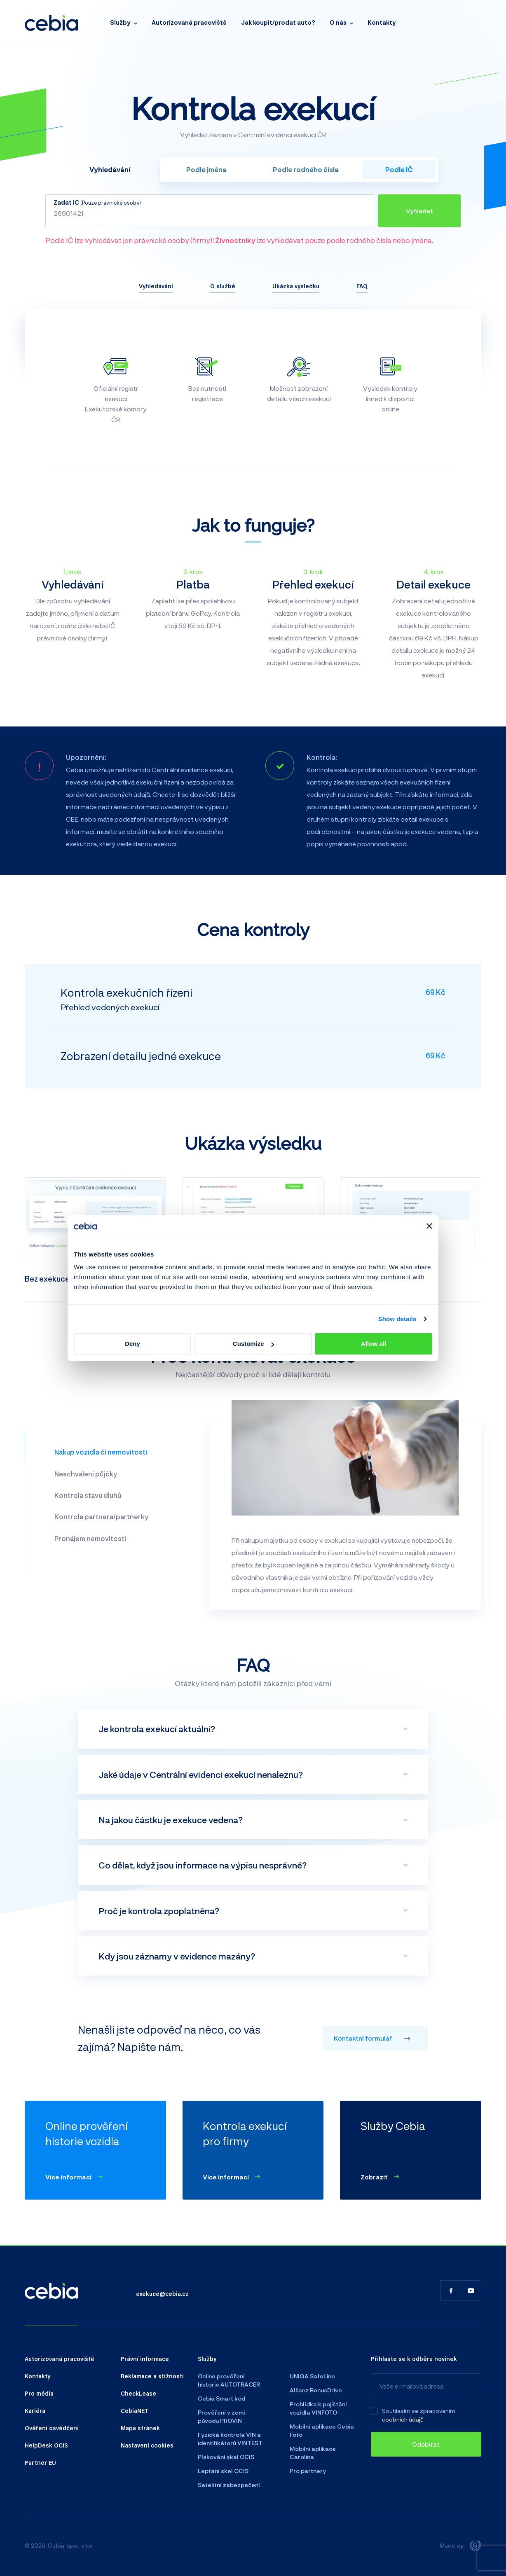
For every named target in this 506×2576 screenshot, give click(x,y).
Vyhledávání (156, 286)
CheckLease (138, 2393)
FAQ (362, 286)
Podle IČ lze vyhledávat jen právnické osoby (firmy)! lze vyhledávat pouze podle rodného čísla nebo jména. (239, 240)
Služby (120, 22)
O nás (338, 22)
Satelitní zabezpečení (229, 2484)
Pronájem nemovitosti (90, 1538)
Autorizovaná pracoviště (189, 22)
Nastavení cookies (147, 2445)
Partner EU (40, 2462)
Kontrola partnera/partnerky (101, 1516)
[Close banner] (429, 1226)
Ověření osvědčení (52, 2428)
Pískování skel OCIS (226, 2456)
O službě (222, 286)
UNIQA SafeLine (312, 2376)
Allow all (373, 1343)
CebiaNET (135, 2410)
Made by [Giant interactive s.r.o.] (460, 2545)
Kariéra (35, 2410)
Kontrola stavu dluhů (87, 1495)
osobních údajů (403, 2419)
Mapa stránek (140, 2428)
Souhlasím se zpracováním (418, 2410)
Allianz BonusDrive (316, 2390)
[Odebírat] (426, 2444)
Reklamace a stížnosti (152, 2376)
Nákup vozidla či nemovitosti (100, 1452)
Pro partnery (308, 2470)
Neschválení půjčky (85, 1474)
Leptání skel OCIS (223, 2470)
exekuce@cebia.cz (162, 2293)
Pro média (39, 2393)
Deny (132, 1343)
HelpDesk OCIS (46, 2445)
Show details (397, 1318)
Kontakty (382, 22)
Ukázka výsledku (295, 286)
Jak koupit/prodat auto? (278, 22)
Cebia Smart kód (221, 2398)
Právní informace (145, 2358)
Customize (253, 1343)
